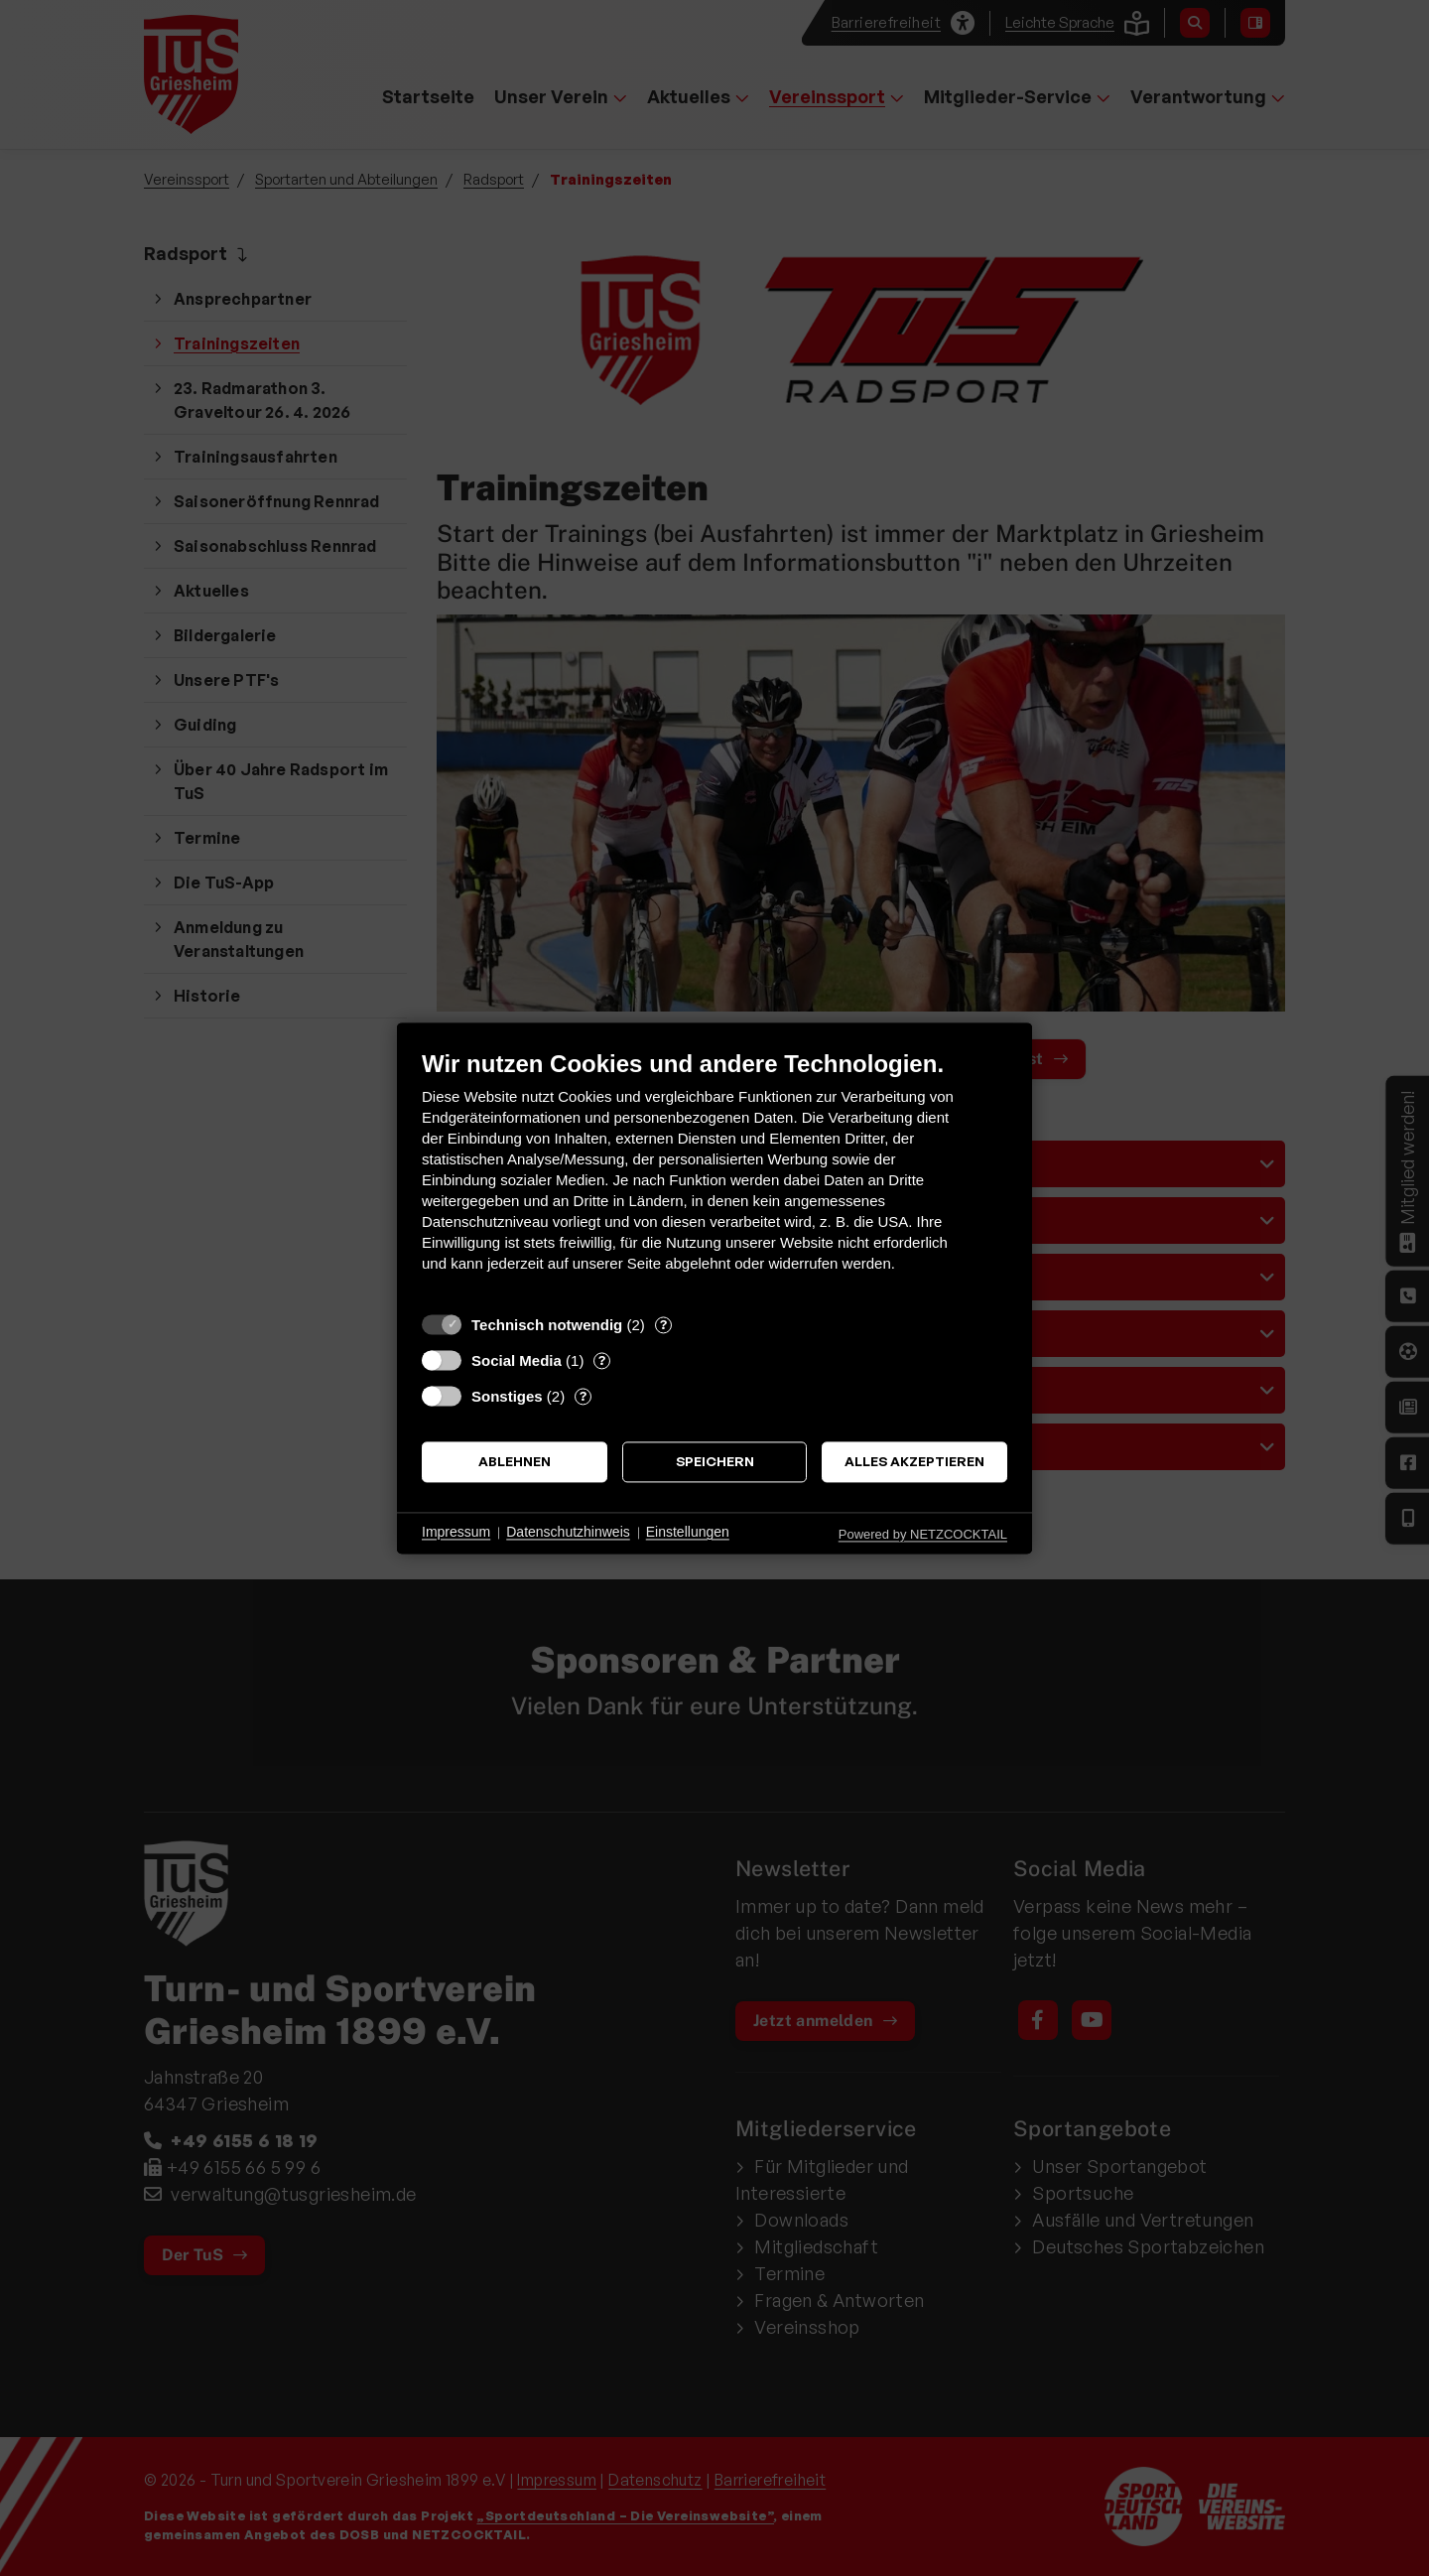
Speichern (715, 1461)
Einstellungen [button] (687, 1533)
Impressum (456, 1533)
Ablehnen (514, 1461)
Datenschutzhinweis (568, 1533)
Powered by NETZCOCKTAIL (923, 1534)
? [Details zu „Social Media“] (601, 1360)
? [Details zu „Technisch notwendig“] (663, 1324)
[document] (714, 1175)
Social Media (516, 1360)
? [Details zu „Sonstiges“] (583, 1396)
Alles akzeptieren (914, 1461)
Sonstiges (507, 1396)
